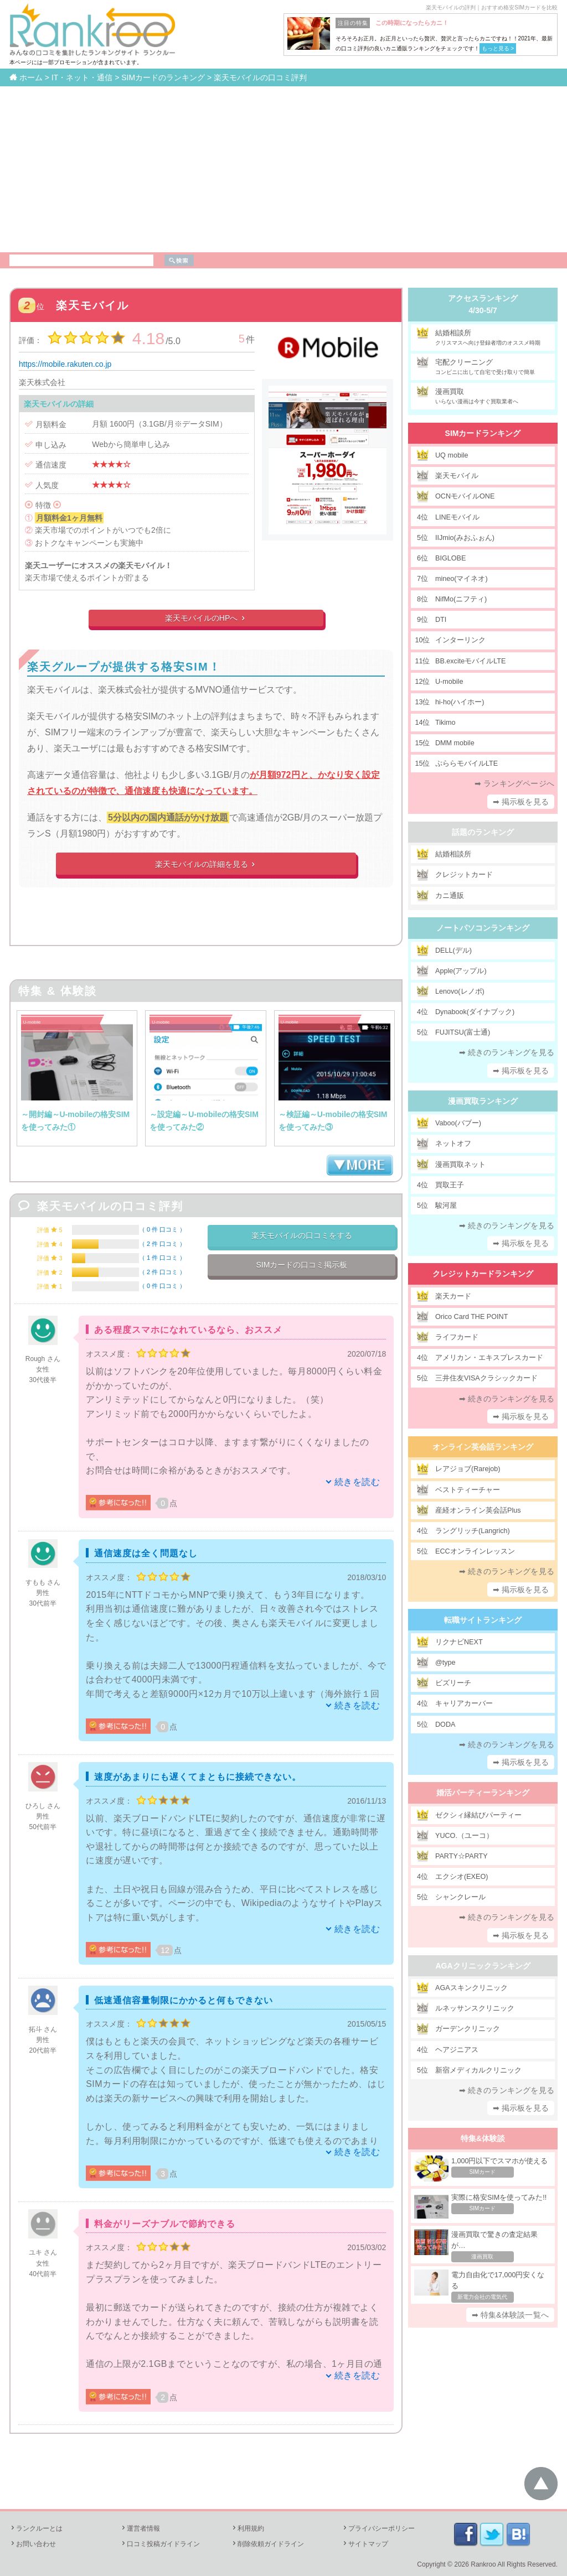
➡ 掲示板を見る (521, 801)
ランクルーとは (36, 2528)
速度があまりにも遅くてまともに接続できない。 (197, 1777)
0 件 (162, 1229)
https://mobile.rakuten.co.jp (65, 364)
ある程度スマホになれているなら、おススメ (188, 1329)
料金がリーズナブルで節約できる (164, 2224)
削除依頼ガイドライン (267, 2544)
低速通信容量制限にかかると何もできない (183, 2000)
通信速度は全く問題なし (146, 1553)
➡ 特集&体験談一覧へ (510, 2314)
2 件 (162, 1243)
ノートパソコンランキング (482, 927)
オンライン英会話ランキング (482, 1446)
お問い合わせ (32, 2544)
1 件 (162, 1257)
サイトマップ (365, 2544)
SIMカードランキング (483, 433)
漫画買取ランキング (483, 1101)
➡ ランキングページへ (514, 783)
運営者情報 (140, 2528)
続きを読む (357, 1482)
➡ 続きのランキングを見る (507, 1052)
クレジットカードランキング (482, 1273)
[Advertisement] (283, 169)
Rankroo (483, 2564)
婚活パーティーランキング (482, 1792)
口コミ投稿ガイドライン (160, 2544)
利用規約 (247, 2528)
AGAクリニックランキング (482, 1965)
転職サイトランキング (483, 1620)
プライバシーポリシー (378, 2528)
